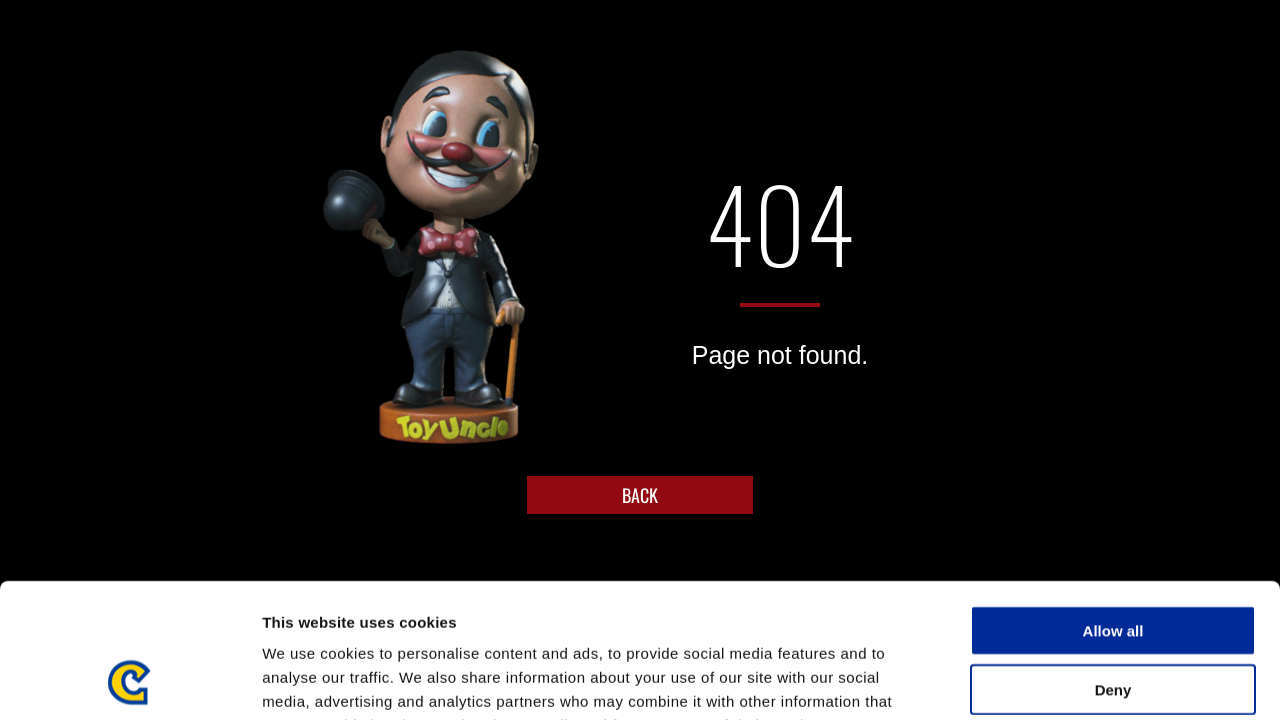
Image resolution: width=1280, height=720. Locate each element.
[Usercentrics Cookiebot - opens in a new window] (129, 681)
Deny (1113, 563)
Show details (1049, 680)
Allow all (1113, 504)
